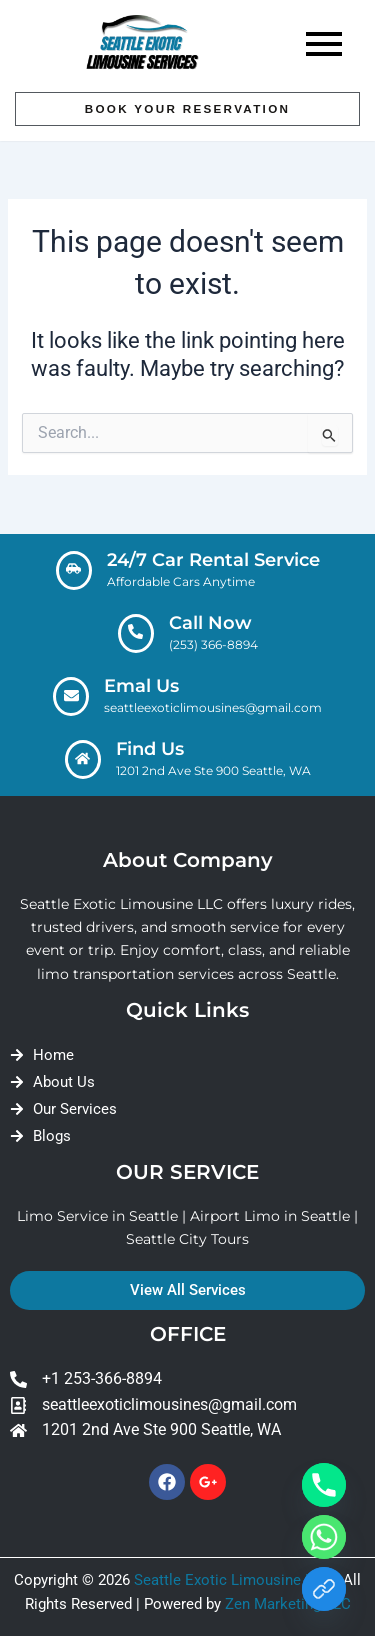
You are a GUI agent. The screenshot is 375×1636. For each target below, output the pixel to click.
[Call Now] (136, 633)
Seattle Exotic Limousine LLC (232, 1580)
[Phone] (324, 1485)
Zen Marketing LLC (288, 1604)
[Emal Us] (71, 696)
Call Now (210, 623)
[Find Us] (83, 759)
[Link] (324, 1589)
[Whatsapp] (324, 1537)
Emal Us (141, 686)
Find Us (150, 749)
